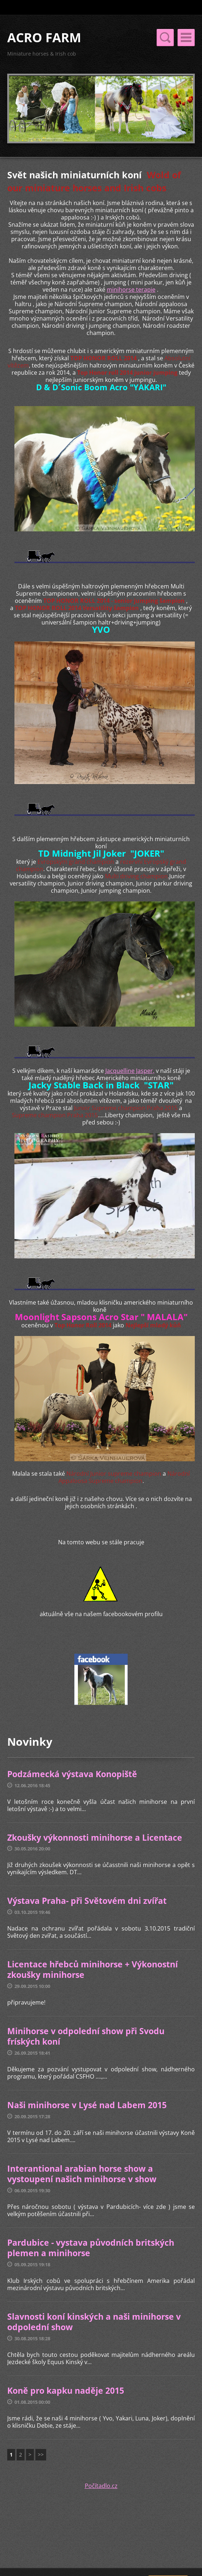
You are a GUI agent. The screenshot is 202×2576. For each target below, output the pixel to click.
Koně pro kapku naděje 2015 (65, 2390)
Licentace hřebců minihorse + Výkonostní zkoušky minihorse (92, 1969)
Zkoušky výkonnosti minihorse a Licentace (94, 1837)
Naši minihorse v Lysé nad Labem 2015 (87, 2105)
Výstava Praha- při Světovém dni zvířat (87, 1900)
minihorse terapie (131, 289)
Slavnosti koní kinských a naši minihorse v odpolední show (94, 2322)
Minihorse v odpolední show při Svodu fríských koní (85, 2036)
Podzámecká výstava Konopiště (72, 1774)
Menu (186, 37)
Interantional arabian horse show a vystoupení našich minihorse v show (82, 2174)
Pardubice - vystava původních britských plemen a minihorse (90, 2248)
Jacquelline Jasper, (129, 1071)
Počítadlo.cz (101, 2486)
